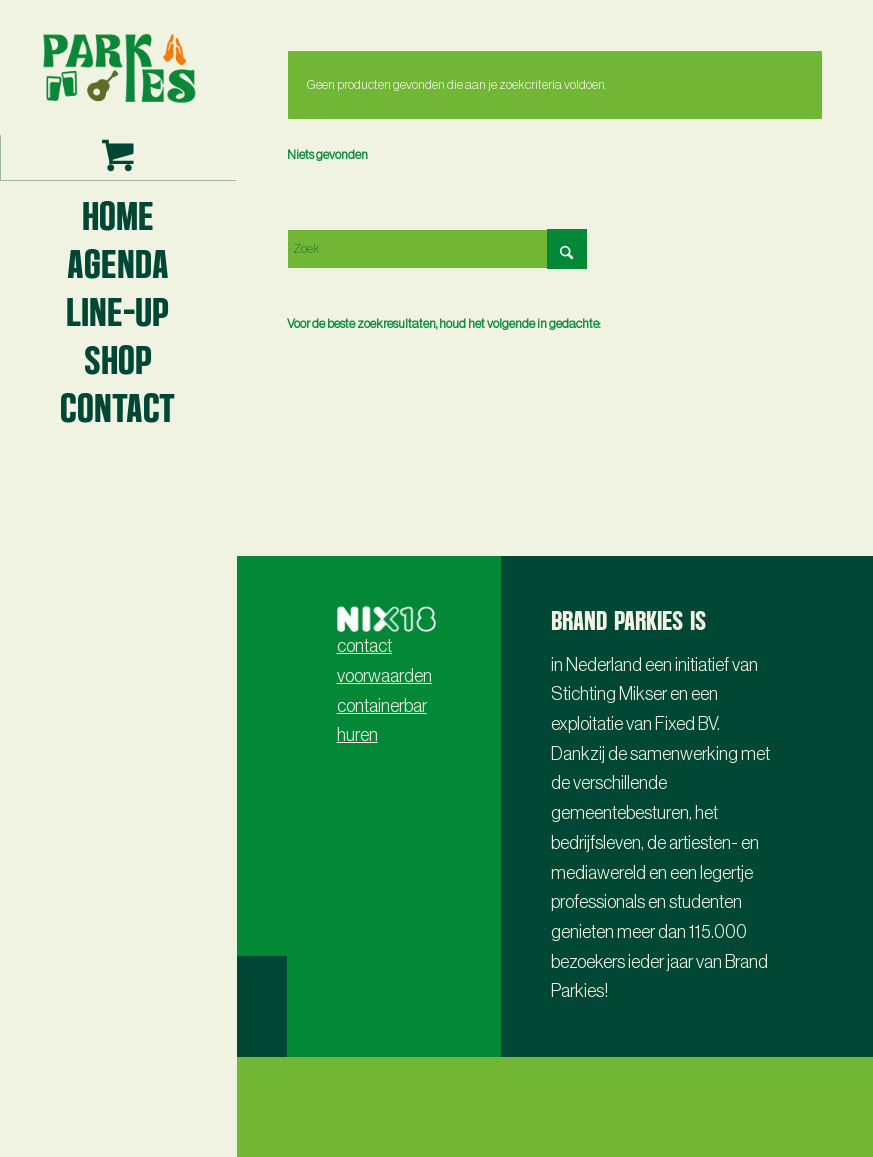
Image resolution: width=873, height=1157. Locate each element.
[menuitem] (118, 214)
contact (364, 646)
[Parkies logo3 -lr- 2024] (118, 67)
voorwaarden (384, 676)
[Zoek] (437, 249)
